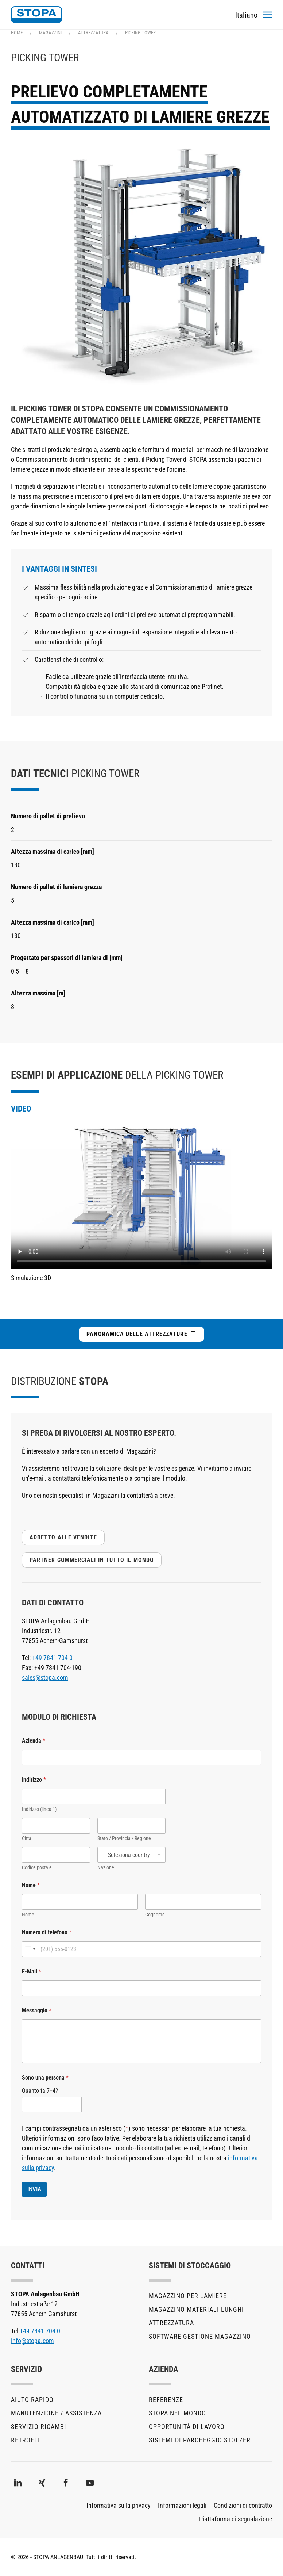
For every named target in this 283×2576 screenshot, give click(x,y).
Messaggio (36, 2010)
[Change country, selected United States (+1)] (30, 1949)
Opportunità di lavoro (187, 2426)
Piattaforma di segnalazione (235, 2519)
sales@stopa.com (45, 1677)
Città (26, 1838)
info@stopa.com (32, 2341)
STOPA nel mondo (177, 2413)
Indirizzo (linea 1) (39, 1809)
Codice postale (37, 1867)
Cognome (155, 1914)
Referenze (166, 2399)
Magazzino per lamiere (188, 2296)
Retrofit (25, 2440)
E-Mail (31, 1971)
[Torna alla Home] (36, 14)
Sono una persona (45, 2077)
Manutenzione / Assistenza (56, 2413)
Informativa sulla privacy (118, 2505)
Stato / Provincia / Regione (124, 1838)
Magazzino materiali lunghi (196, 2309)
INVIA (34, 2189)
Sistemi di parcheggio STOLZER (200, 2440)
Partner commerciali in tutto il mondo (92, 1559)
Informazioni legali (182, 2505)
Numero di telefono (46, 1932)
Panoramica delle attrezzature (141, 1334)
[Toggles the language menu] (246, 14)
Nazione (105, 1867)
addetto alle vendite (63, 1537)
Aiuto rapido (32, 2399)
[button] (267, 14)
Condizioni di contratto (243, 2505)
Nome (28, 1914)
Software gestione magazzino (200, 2336)
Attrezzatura (171, 2323)
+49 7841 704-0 (52, 1658)
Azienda (33, 1740)
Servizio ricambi (38, 2426)
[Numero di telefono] (141, 1949)
